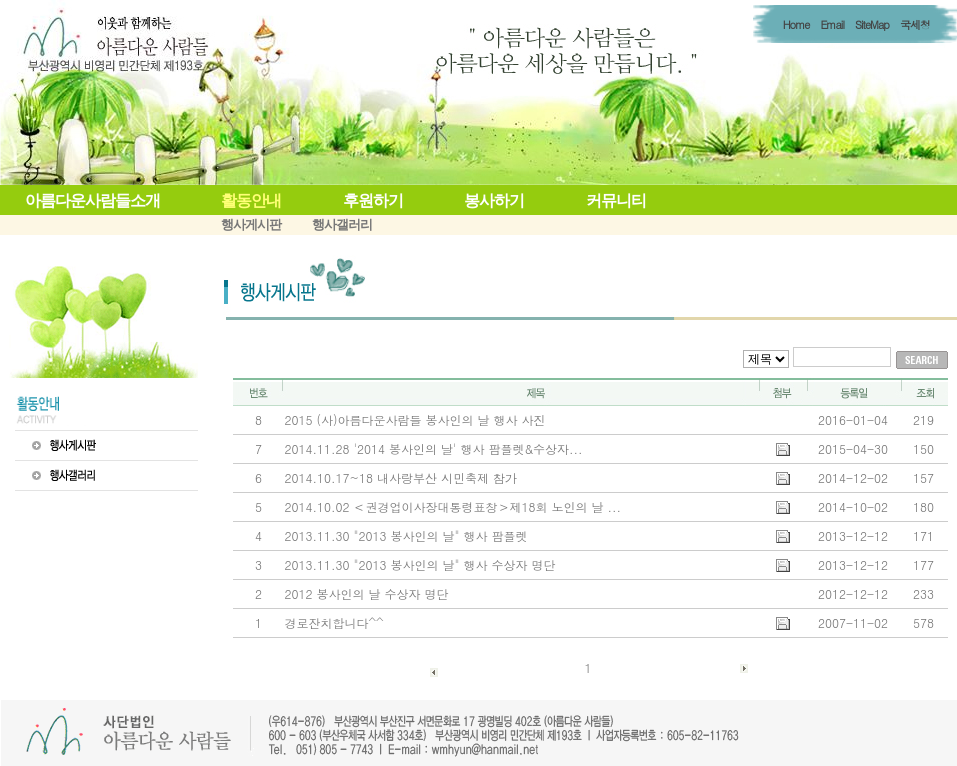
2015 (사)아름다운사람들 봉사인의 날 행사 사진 (415, 419)
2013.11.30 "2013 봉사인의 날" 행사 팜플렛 (406, 535)
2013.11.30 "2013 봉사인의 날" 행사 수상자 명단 (420, 564)
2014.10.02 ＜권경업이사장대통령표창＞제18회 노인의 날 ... (453, 506)
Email (831, 24)
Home (796, 24)
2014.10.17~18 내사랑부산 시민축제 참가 (401, 477)
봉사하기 (494, 200)
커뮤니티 (616, 200)
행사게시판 (251, 224)
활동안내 (251, 200)
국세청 (915, 24)
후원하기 (373, 200)
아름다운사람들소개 (92, 200)
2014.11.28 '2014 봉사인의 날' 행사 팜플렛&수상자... (434, 448)
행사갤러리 (342, 224)
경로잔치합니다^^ (334, 622)
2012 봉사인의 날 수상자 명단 (367, 593)
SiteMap (872, 24)
